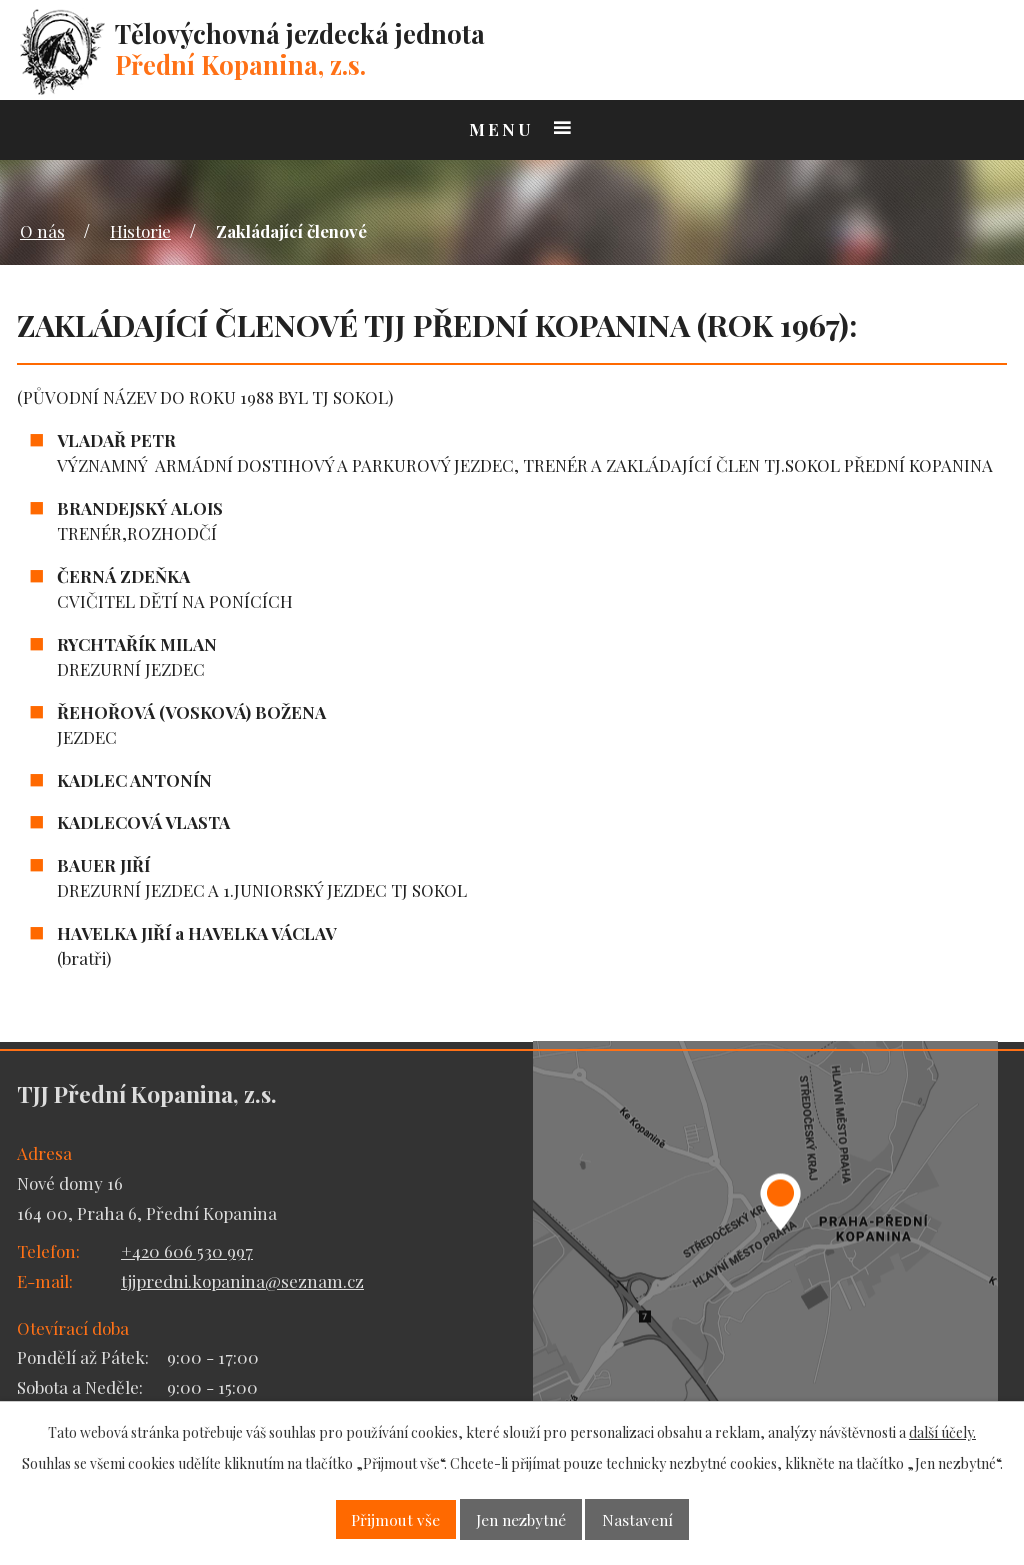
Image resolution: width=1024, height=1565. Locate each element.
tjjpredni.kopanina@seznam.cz (242, 1281)
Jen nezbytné (521, 1519)
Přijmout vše (395, 1519)
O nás (42, 231)
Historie (140, 231)
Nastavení (637, 1519)
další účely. (942, 1432)
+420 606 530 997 (187, 1251)
